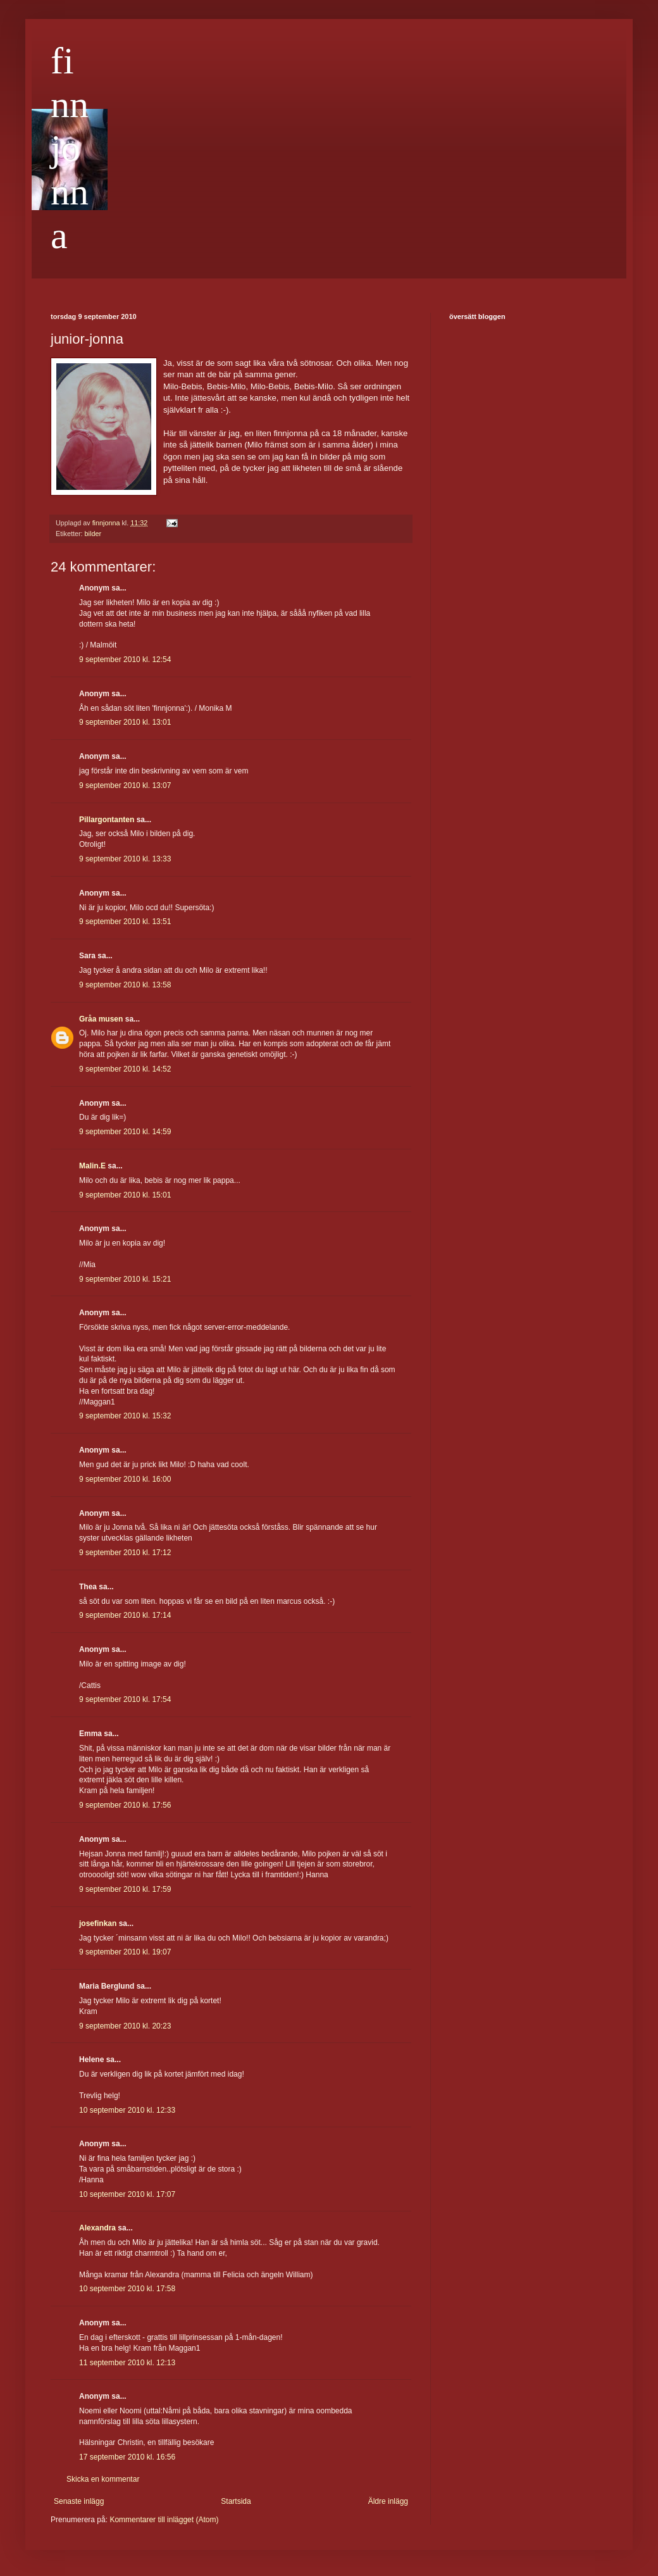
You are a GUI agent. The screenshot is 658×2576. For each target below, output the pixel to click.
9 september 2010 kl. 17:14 (125, 1615)
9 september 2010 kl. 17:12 (125, 1552)
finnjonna (70, 148)
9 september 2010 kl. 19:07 (125, 1952)
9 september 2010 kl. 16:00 (125, 1479)
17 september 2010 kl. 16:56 (127, 2457)
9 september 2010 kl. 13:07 (125, 785)
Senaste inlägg (79, 2501)
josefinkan (97, 1923)
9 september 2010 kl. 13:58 (125, 984)
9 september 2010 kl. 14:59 (125, 1131)
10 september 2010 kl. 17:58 (127, 2288)
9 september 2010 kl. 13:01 (125, 722)
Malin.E (92, 1165)
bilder (93, 533)
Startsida (236, 2501)
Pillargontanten (106, 819)
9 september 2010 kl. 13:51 (125, 921)
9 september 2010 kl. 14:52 (125, 1069)
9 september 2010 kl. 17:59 (125, 1889)
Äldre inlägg (388, 2501)
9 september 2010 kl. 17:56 (125, 1805)
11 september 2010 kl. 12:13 (127, 2362)
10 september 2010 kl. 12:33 (127, 2110)
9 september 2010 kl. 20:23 (125, 2026)
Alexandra (97, 2227)
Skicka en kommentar (102, 2479)
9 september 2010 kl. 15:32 (125, 1415)
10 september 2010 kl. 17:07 (127, 2194)
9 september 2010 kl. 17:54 (125, 1699)
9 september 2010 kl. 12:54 (125, 659)
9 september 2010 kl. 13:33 (125, 858)
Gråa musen (101, 1019)
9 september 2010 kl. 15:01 (125, 1195)
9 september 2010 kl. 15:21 (125, 1279)
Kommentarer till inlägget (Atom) (163, 2519)
